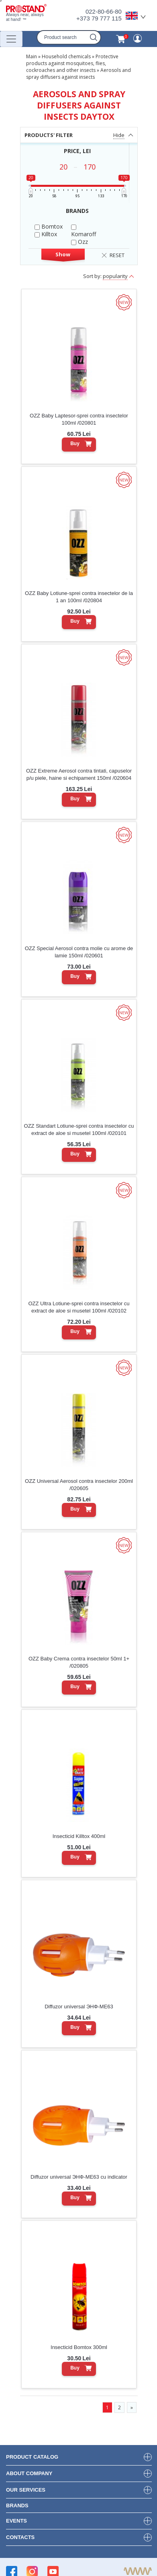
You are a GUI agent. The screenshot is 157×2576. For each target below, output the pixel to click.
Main (31, 56)
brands (17, 2505)
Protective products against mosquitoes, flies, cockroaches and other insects (72, 63)
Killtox (46, 234)
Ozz (79, 241)
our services (25, 2490)
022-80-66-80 (104, 11)
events (16, 2521)
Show (62, 254)
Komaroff (83, 231)
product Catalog (32, 2457)
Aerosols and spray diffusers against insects (78, 73)
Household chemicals (66, 56)
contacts (20, 2537)
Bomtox (49, 226)
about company (29, 2473)
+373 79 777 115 (99, 18)
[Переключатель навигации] (11, 39)
